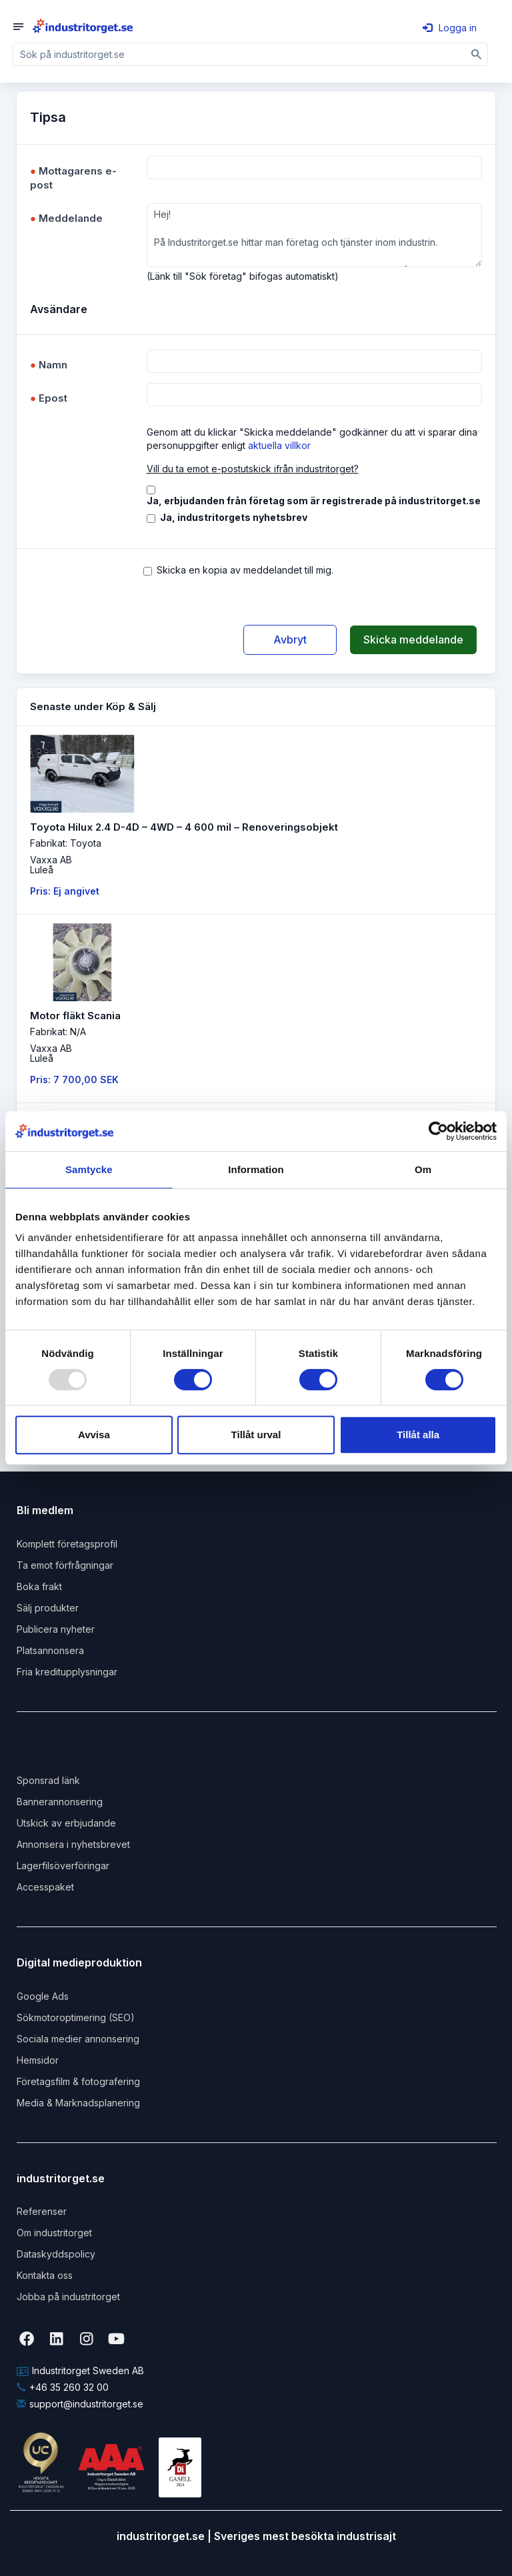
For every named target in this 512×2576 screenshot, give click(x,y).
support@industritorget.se (80, 2403)
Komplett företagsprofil (67, 1543)
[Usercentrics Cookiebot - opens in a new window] (438, 1131)
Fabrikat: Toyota (65, 843)
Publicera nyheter (56, 1629)
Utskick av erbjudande (66, 1823)
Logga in (450, 27)
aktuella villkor (279, 445)
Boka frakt (39, 1586)
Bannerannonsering (60, 1801)
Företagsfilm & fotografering (78, 2081)
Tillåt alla (418, 1434)
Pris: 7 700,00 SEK (74, 1079)
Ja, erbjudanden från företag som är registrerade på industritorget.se (314, 500)
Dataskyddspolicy (56, 2254)
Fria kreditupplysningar (67, 1671)
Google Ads (43, 1996)
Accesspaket (45, 1887)
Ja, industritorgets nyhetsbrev (233, 517)
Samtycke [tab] (89, 1169)
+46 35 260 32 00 (63, 2387)
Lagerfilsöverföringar (63, 1865)
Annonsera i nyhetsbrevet (73, 1844)
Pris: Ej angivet (64, 891)
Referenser (42, 2211)
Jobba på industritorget (68, 2296)
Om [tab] (423, 1169)
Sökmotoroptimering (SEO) (76, 2017)
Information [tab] (256, 1169)
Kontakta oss (45, 2275)
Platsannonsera (50, 1650)
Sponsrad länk (48, 1780)
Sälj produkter (48, 1607)
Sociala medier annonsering (78, 2038)
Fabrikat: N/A (58, 1031)
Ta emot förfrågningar (65, 1565)
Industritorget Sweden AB (80, 2370)
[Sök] (476, 54)
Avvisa (94, 1434)
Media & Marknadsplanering (78, 2102)
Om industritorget (54, 2232)
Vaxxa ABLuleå (51, 864)
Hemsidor (38, 2060)
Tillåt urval (256, 1434)
